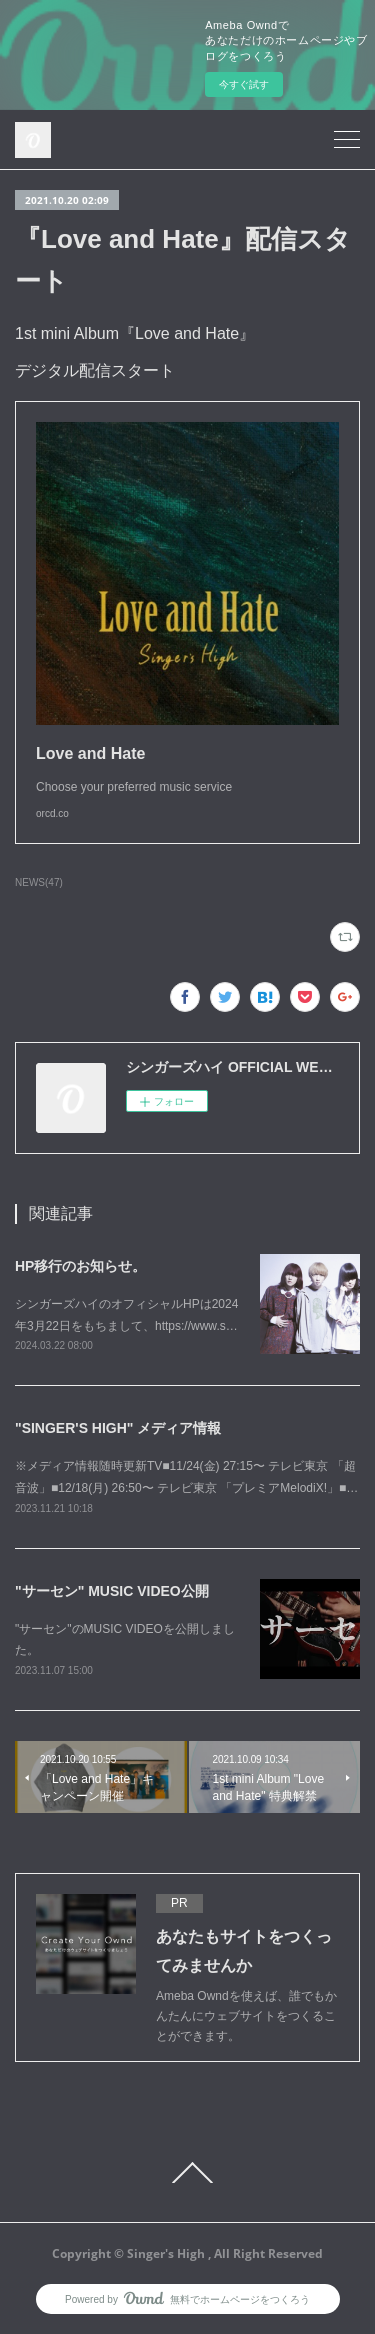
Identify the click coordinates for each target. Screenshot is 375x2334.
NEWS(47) (39, 882)
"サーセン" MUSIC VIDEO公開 (112, 1591)
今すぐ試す (244, 84)
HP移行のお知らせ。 (80, 1266)
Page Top (187, 2173)
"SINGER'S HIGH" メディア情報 (118, 1428)
